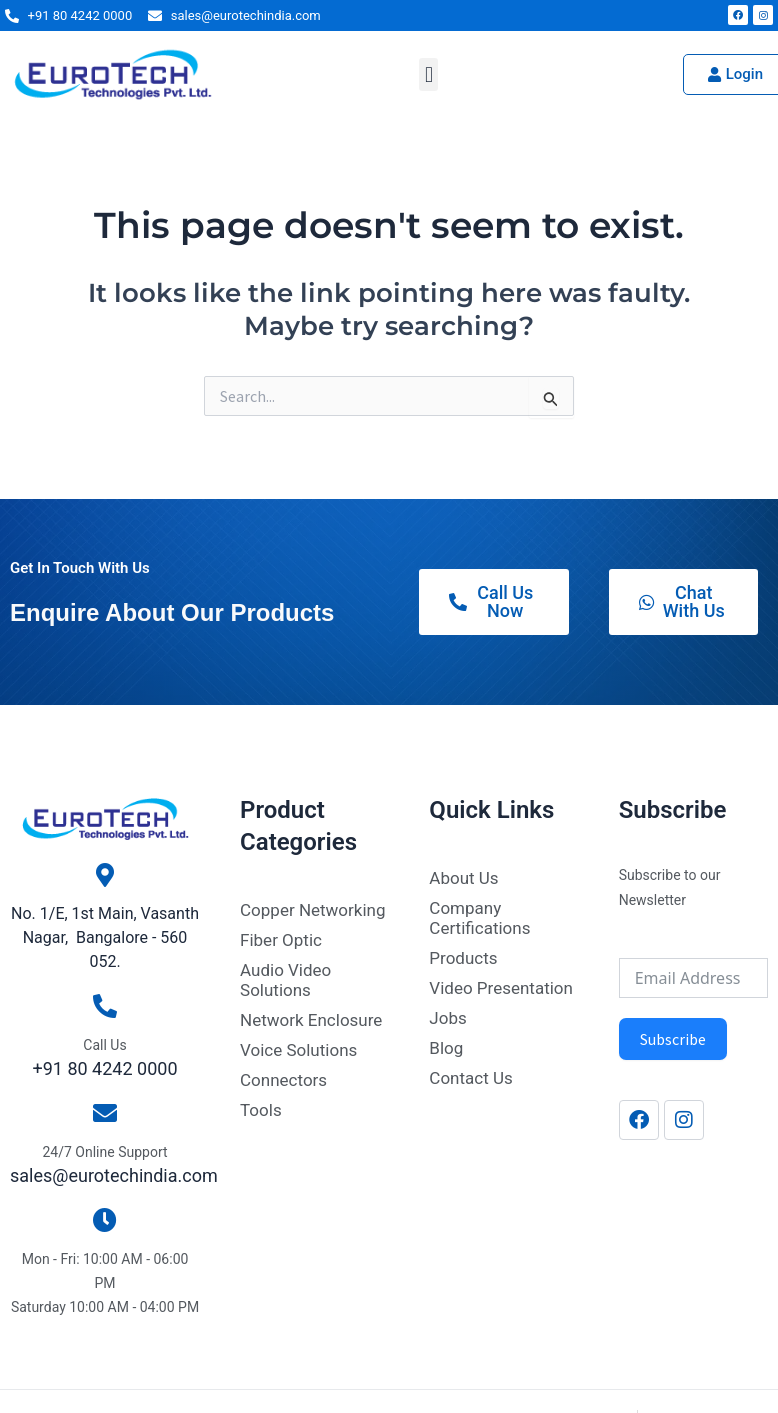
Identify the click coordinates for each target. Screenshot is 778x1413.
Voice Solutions (298, 1050)
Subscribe (673, 1039)
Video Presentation (501, 988)
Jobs (447, 1018)
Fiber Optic (281, 940)
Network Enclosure (311, 1020)
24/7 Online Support (104, 1152)
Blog (446, 1048)
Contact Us (470, 1078)
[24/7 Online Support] (105, 1113)
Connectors (283, 1080)
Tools (261, 1110)
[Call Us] (105, 1006)
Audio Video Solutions (285, 980)
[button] (428, 74)
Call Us (104, 1045)
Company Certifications (479, 918)
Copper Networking (312, 910)
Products (463, 958)
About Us (463, 878)
